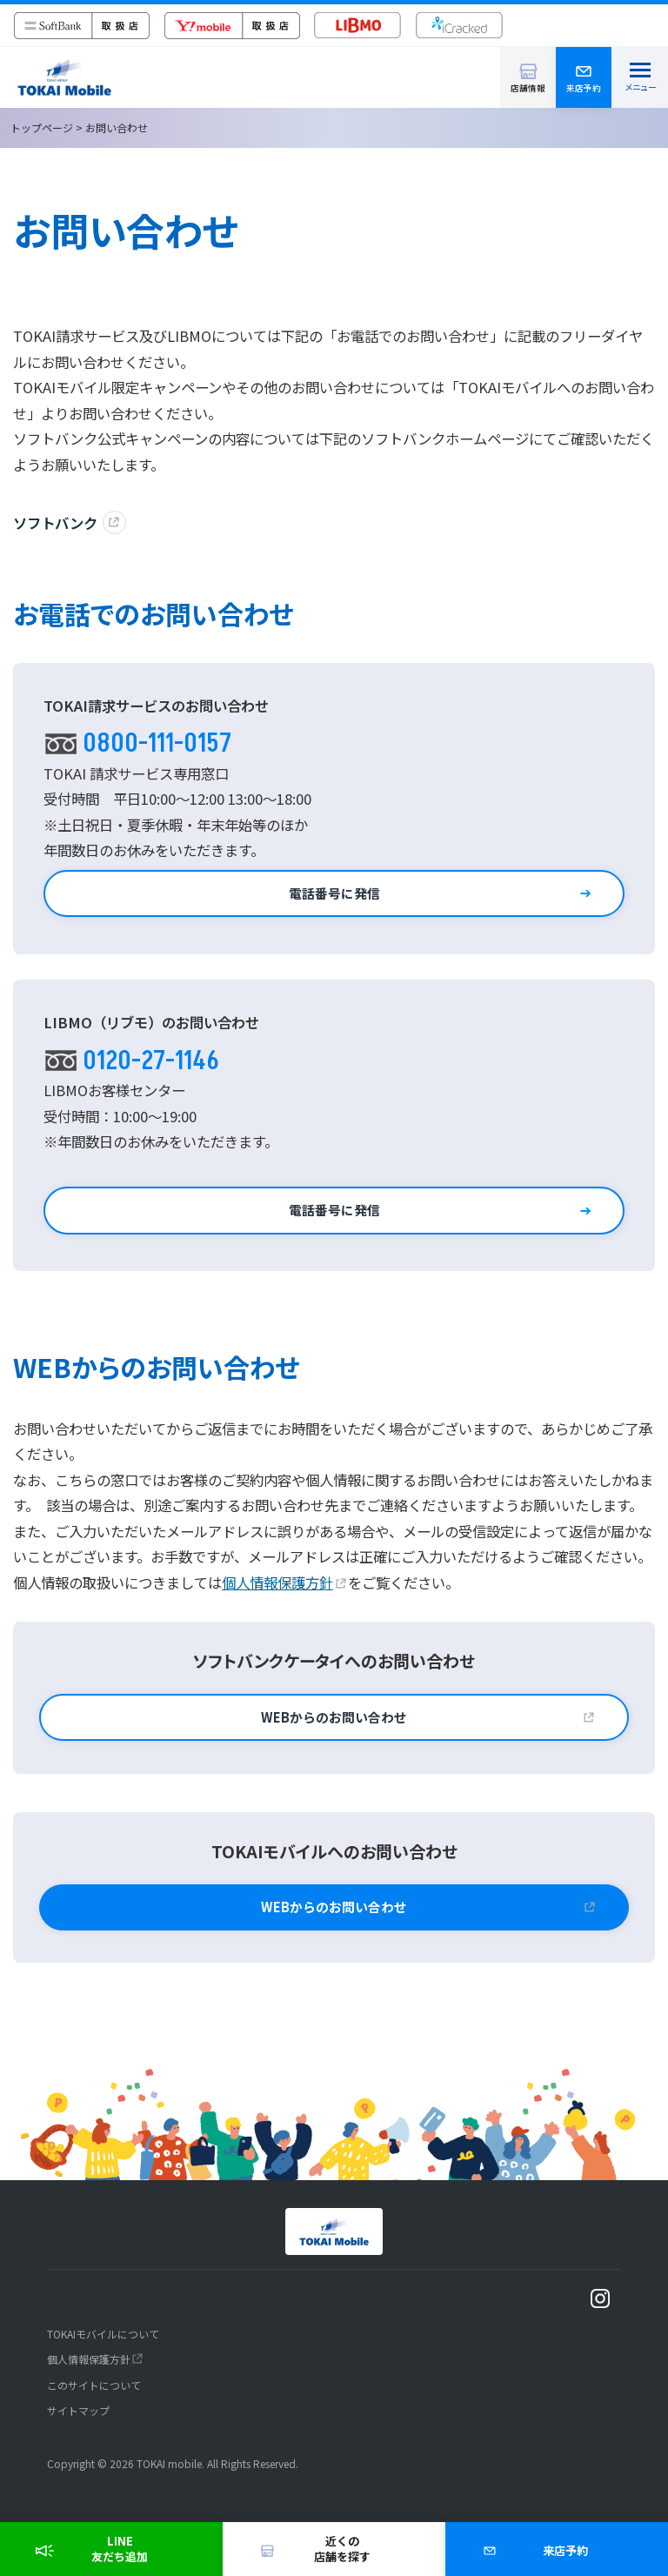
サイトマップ (78, 2410)
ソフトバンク (55, 522)
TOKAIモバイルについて (103, 2333)
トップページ (41, 127)
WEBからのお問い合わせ (334, 1717)
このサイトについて (94, 2385)
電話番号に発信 (334, 893)
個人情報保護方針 (277, 1582)
